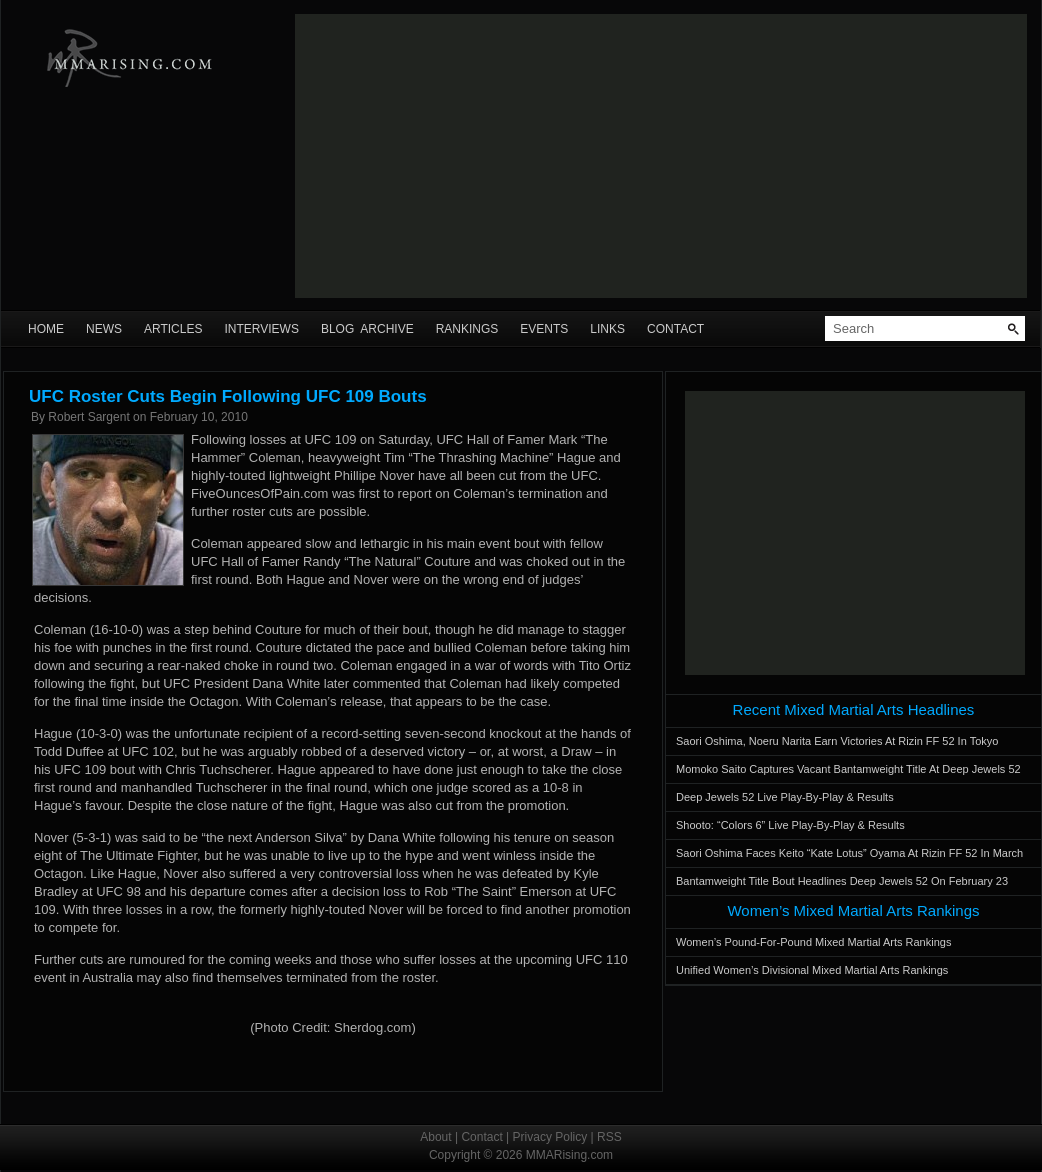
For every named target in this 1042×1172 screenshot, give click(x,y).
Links (607, 329)
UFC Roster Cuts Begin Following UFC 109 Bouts (228, 396)
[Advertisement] (532, 156)
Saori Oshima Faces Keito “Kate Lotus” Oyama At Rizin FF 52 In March (849, 853)
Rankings (467, 329)
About (435, 1137)
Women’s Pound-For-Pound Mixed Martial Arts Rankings (813, 942)
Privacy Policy (550, 1137)
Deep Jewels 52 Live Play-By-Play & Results (785, 797)
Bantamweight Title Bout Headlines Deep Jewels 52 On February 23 (842, 881)
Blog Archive (367, 329)
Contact (675, 329)
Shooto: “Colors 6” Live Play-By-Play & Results (790, 825)
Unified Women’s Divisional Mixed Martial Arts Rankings (812, 970)
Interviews (261, 329)
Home (46, 329)
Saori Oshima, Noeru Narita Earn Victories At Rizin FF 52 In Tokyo (837, 741)
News (104, 329)
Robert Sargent (88, 417)
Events (544, 329)
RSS (609, 1137)
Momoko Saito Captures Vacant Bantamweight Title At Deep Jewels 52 (848, 769)
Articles (173, 329)
